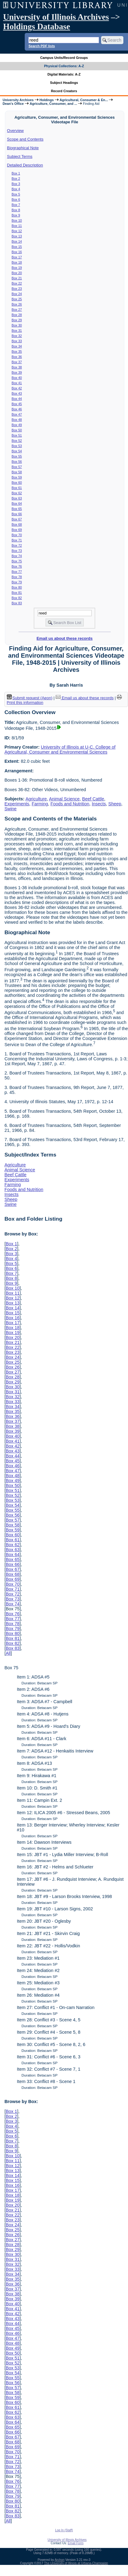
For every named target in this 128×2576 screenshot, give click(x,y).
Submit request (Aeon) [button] (30, 698)
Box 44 (17, 399)
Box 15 (17, 247)
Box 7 (16, 205)
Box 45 (17, 404)
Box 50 (17, 430)
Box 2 (16, 178)
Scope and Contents (25, 139)
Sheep (114, 803)
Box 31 (17, 330)
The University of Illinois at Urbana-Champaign (76, 2563)
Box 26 (17, 304)
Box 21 (17, 278)
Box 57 (17, 467)
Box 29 (17, 320)
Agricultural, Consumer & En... (84, 100)
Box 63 (17, 498)
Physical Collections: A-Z (64, 66)
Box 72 (17, 545)
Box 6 (16, 199)
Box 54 (17, 451)
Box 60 (17, 482)
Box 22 (17, 283)
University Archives (17, 100)
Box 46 (17, 409)
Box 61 (17, 488)
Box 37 (17, 362)
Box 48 (17, 419)
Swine (10, 808)
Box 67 (17, 519)
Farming (40, 803)
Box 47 (17, 414)
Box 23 (17, 288)
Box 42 (17, 388)
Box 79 (17, 582)
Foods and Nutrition (69, 803)
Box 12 (17, 231)
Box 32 (17, 336)
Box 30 (17, 325)
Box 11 (17, 226)
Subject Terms (19, 156)
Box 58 (17, 472)
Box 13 (17, 236)
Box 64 (17, 503)
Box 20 (17, 273)
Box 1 (16, 173)
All (8, 1653)
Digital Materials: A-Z (64, 74)
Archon (60, 2560)
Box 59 (17, 477)
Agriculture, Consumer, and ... (53, 103)
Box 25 (17, 299)
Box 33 (17, 341)
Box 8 (16, 210)
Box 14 (17, 241)
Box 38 (17, 367)
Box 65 (17, 509)
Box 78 (17, 577)
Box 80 (17, 587)
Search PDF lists (41, 46)
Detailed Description (25, 165)
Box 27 (17, 309)
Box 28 (17, 315)
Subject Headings (64, 82)
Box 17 (17, 257)
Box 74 (17, 556)
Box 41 (17, 383)
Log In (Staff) (64, 2530)
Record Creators (64, 91)
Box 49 (17, 425)
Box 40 (17, 378)
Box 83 (17, 603)
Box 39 (17, 372)
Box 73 (17, 551)
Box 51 (17, 435)
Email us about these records (64, 638)
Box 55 (17, 456)
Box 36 (17, 357)
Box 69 (17, 530)
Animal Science (64, 798)
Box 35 (17, 351)
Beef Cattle (93, 798)
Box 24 (17, 294)
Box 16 (17, 252)
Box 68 (17, 524)
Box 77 (17, 571)
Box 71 (17, 540)
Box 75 (17, 561)
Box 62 (17, 493)
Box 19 (17, 267)
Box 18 (17, 262)
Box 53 (17, 446)
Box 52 (17, 440)
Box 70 (17, 535)
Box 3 (16, 184)
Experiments (16, 803)
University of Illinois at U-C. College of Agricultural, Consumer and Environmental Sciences (59, 749)
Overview (15, 130)
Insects (99, 803)
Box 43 (17, 393)
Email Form (75, 2543)
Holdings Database (36, 26)
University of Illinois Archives (56, 17)
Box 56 (17, 461)
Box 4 (16, 189)
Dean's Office (12, 103)
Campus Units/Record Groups (64, 58)
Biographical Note (23, 148)
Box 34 (17, 346)
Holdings (47, 100)
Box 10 (17, 220)
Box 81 (17, 592)
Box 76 (17, 566)
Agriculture (36, 798)
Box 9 (16, 215)
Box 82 (17, 598)
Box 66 (17, 514)
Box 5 (16, 194)
